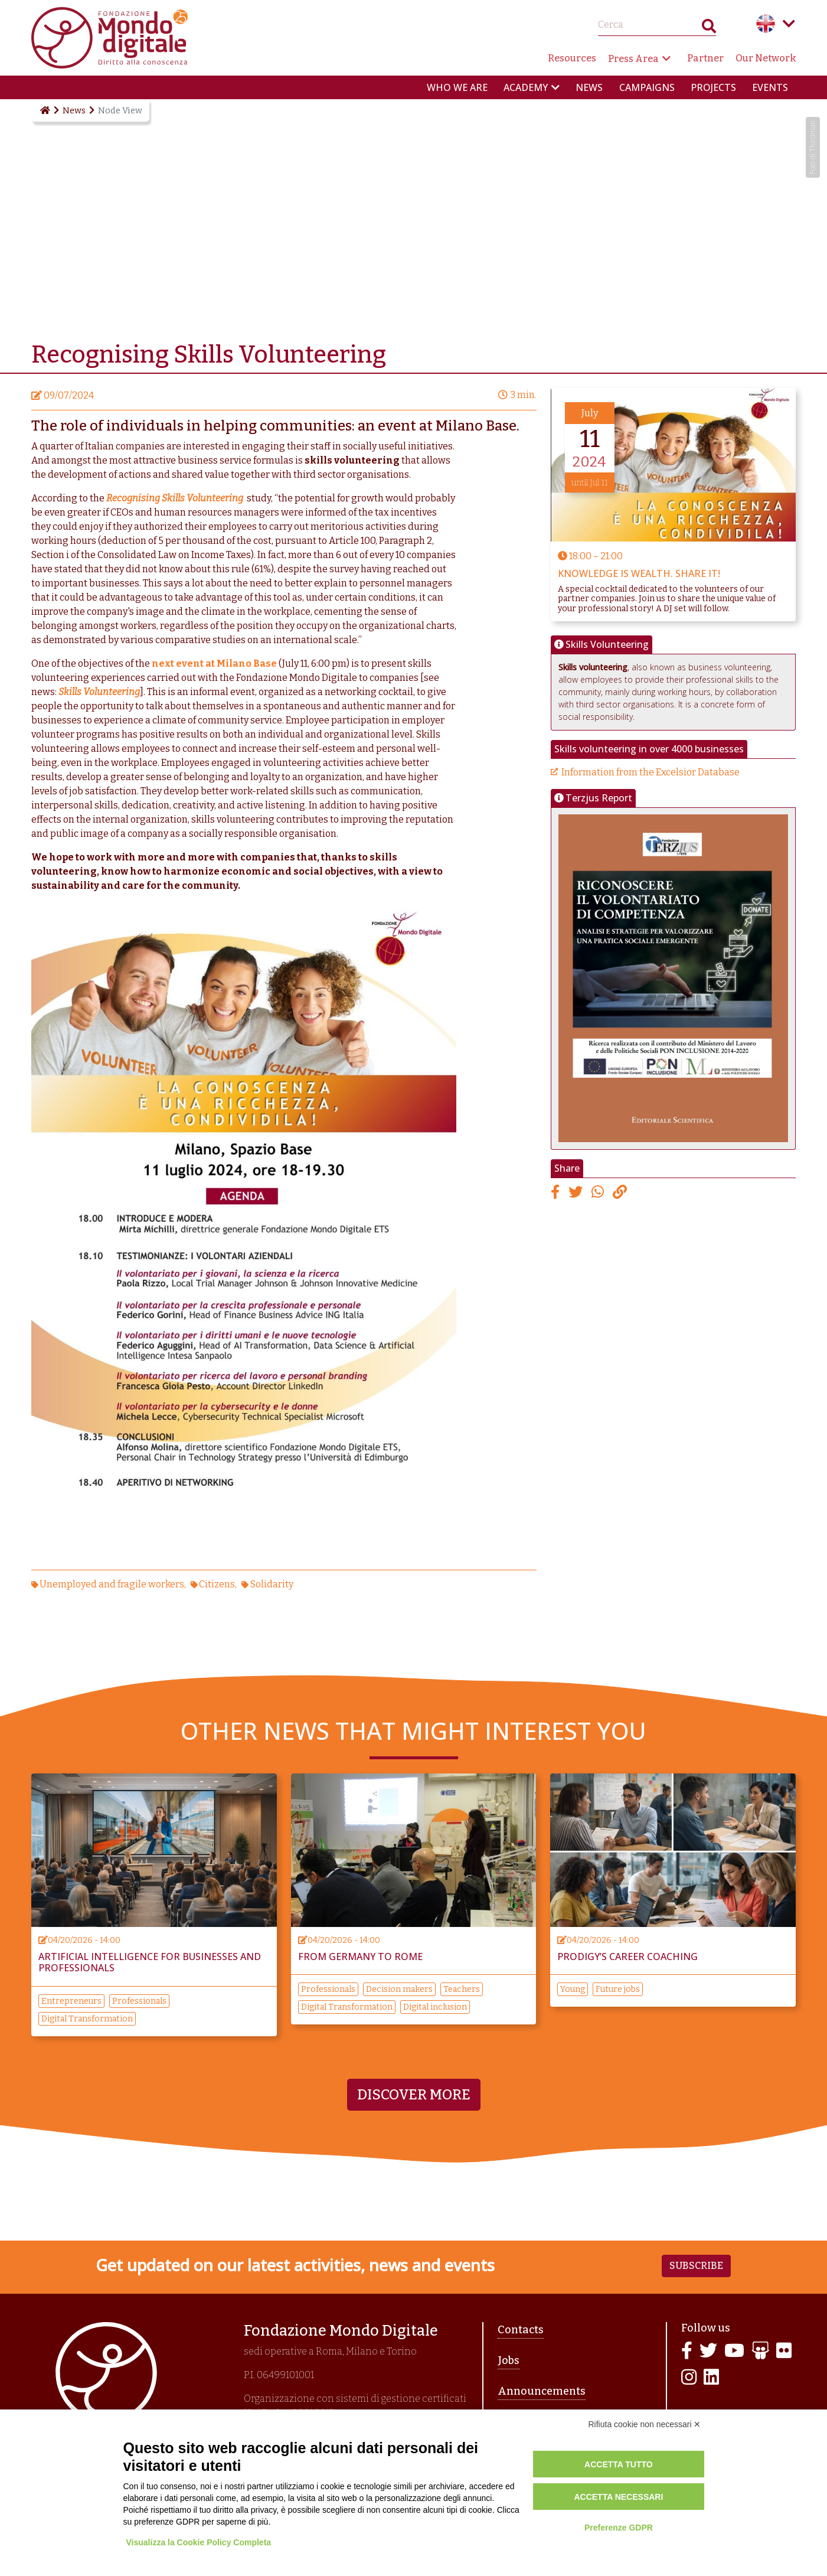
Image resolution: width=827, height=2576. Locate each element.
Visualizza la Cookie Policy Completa (199, 2542)
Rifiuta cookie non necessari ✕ (645, 2424)
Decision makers (399, 1989)
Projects (713, 87)
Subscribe (696, 2265)
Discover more (413, 2094)
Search (709, 28)
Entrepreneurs (71, 2001)
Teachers (461, 1989)
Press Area (633, 58)
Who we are (457, 87)
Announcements (542, 2391)
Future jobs (618, 1989)
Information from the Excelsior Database (650, 772)
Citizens (217, 1584)
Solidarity (271, 1584)
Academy (526, 87)
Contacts (521, 2329)
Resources (572, 58)
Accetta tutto (618, 2464)
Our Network (766, 58)
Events (770, 87)
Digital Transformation (87, 2019)
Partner (705, 58)
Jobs (508, 2360)
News (589, 87)
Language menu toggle (789, 23)
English (765, 23)
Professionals (139, 2001)
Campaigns (647, 87)
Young (572, 1989)
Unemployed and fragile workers (112, 1584)
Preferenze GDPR (618, 2527)
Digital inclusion (435, 2007)
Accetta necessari (618, 2497)
